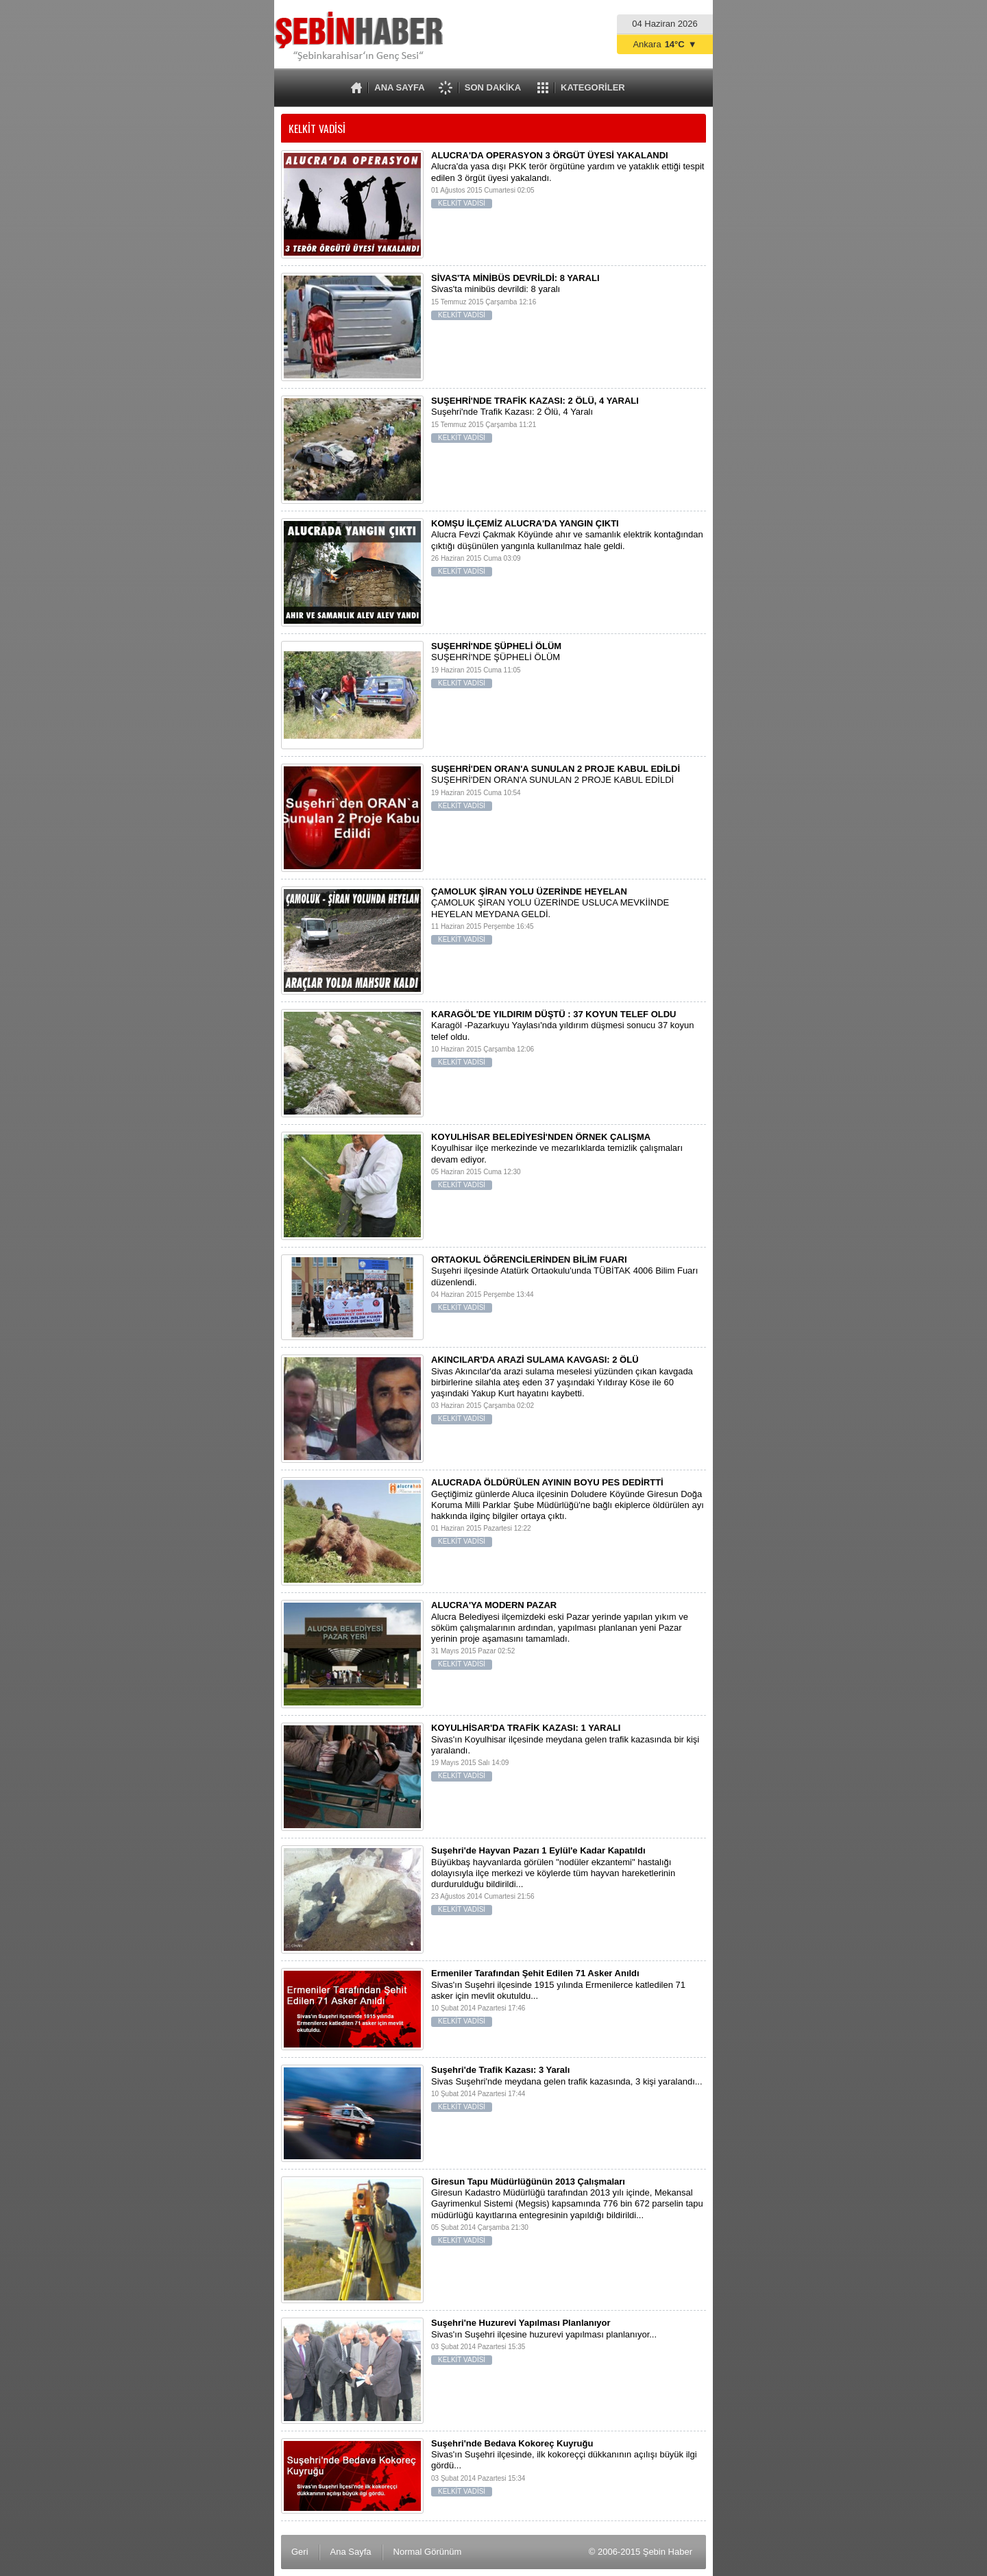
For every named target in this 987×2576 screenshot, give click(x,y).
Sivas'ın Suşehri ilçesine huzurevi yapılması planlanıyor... (493, 2345)
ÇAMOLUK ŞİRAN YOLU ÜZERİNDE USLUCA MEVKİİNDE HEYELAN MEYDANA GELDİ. (493, 918)
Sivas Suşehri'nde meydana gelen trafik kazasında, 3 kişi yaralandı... (493, 2092)
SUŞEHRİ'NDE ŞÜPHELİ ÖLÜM (493, 668)
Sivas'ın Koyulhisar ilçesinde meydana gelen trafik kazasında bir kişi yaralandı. (493, 1755)
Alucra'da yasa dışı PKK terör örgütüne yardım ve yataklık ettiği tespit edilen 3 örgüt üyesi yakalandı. (493, 182)
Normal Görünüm (427, 2552)
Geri (299, 2552)
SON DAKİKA (493, 87)
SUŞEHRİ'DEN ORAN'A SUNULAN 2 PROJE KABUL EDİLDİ (493, 791)
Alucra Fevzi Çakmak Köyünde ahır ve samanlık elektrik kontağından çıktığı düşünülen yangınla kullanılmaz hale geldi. (493, 550)
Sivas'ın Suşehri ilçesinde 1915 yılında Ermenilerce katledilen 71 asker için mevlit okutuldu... (493, 2000)
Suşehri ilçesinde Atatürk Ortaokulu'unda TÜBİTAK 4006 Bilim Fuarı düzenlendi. (493, 1287)
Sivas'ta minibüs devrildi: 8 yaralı (493, 300)
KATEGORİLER (593, 87)
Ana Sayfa (350, 2552)
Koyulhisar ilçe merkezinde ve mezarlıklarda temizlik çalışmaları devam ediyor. (493, 1164)
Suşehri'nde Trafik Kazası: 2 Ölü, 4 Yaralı (493, 423)
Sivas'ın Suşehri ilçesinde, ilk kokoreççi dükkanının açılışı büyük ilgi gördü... (493, 2470)
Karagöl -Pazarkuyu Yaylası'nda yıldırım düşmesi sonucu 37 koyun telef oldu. (493, 1041)
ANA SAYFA (399, 87)
